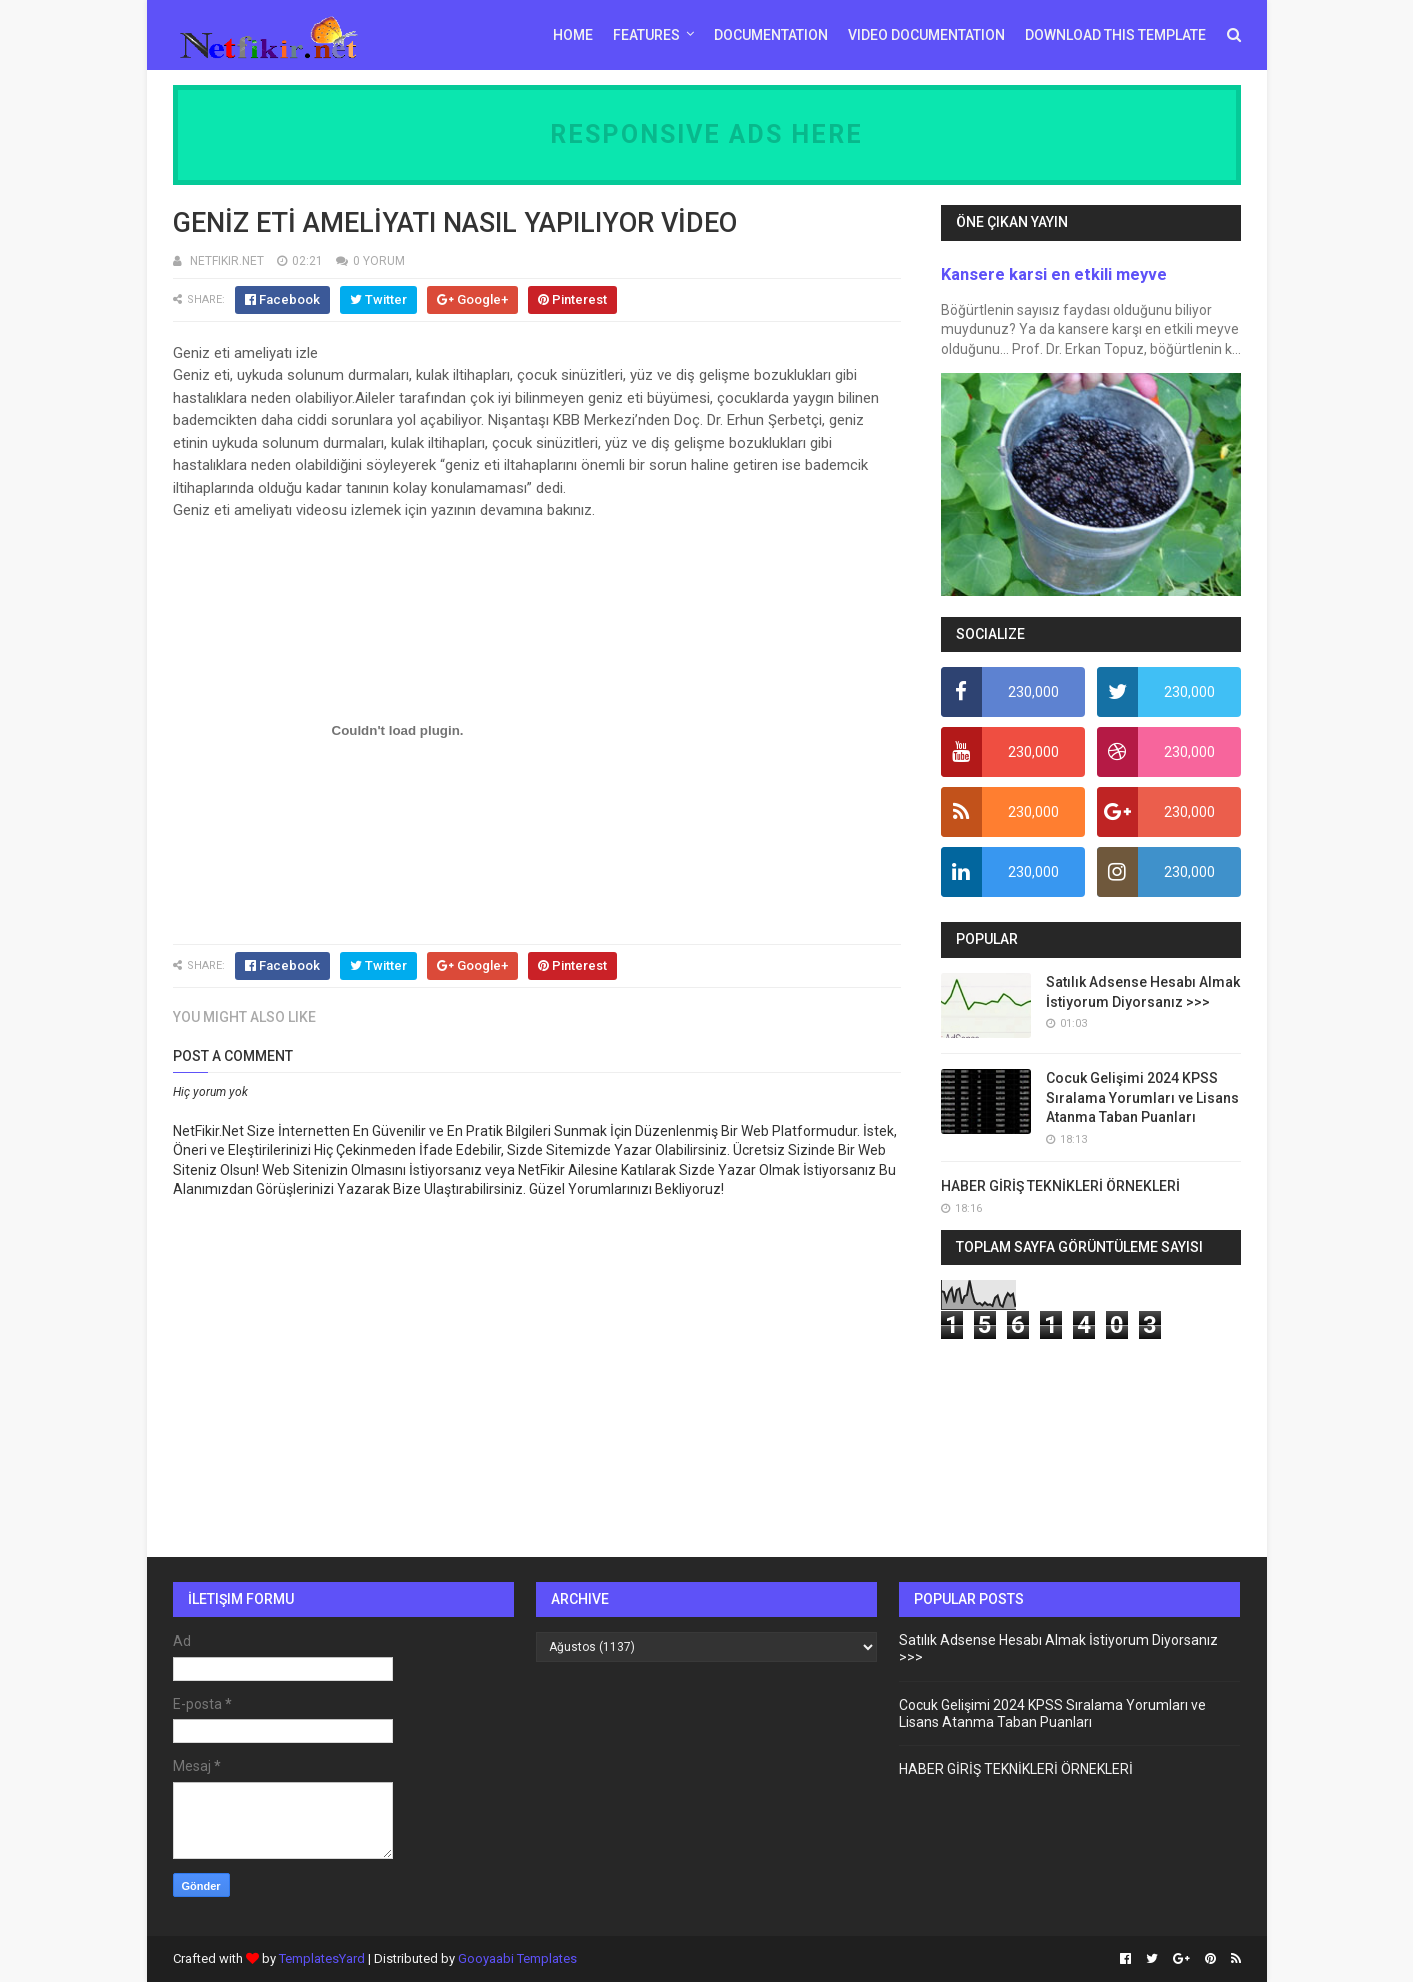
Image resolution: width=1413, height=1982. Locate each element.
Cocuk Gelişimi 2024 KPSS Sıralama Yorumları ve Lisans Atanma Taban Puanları (1142, 1097)
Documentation (771, 35)
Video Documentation (926, 35)
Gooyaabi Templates (517, 1958)
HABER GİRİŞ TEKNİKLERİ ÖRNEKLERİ (1060, 1186)
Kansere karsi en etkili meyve (1054, 274)
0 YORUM (379, 261)
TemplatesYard (322, 1958)
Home (573, 35)
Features (646, 35)
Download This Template (1115, 35)
